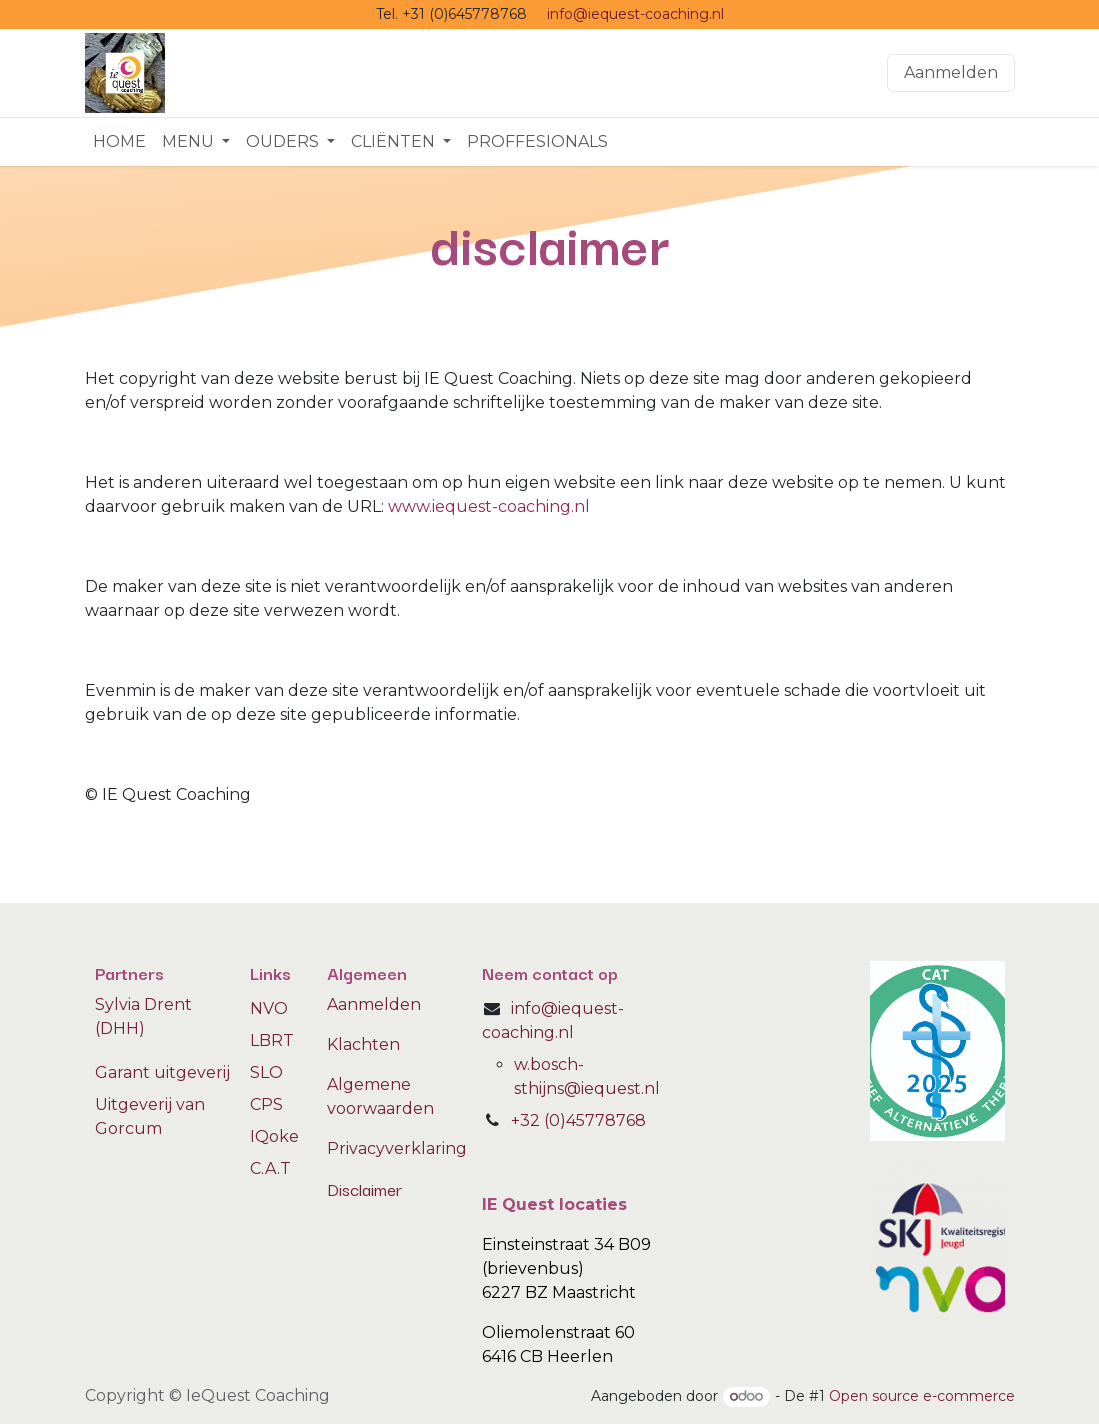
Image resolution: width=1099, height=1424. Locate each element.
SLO (266, 1072)
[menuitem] (119, 142)
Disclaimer (364, 1188)
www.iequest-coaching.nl (489, 506)
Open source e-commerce (922, 1396)
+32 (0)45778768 (578, 1120)
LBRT (272, 1040)
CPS (266, 1104)
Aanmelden (951, 72)
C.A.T (270, 1168)
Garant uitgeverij (162, 1072)
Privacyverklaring (397, 1148)
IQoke (274, 1136)
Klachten (363, 1044)
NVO (269, 1008)
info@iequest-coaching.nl (635, 14)
